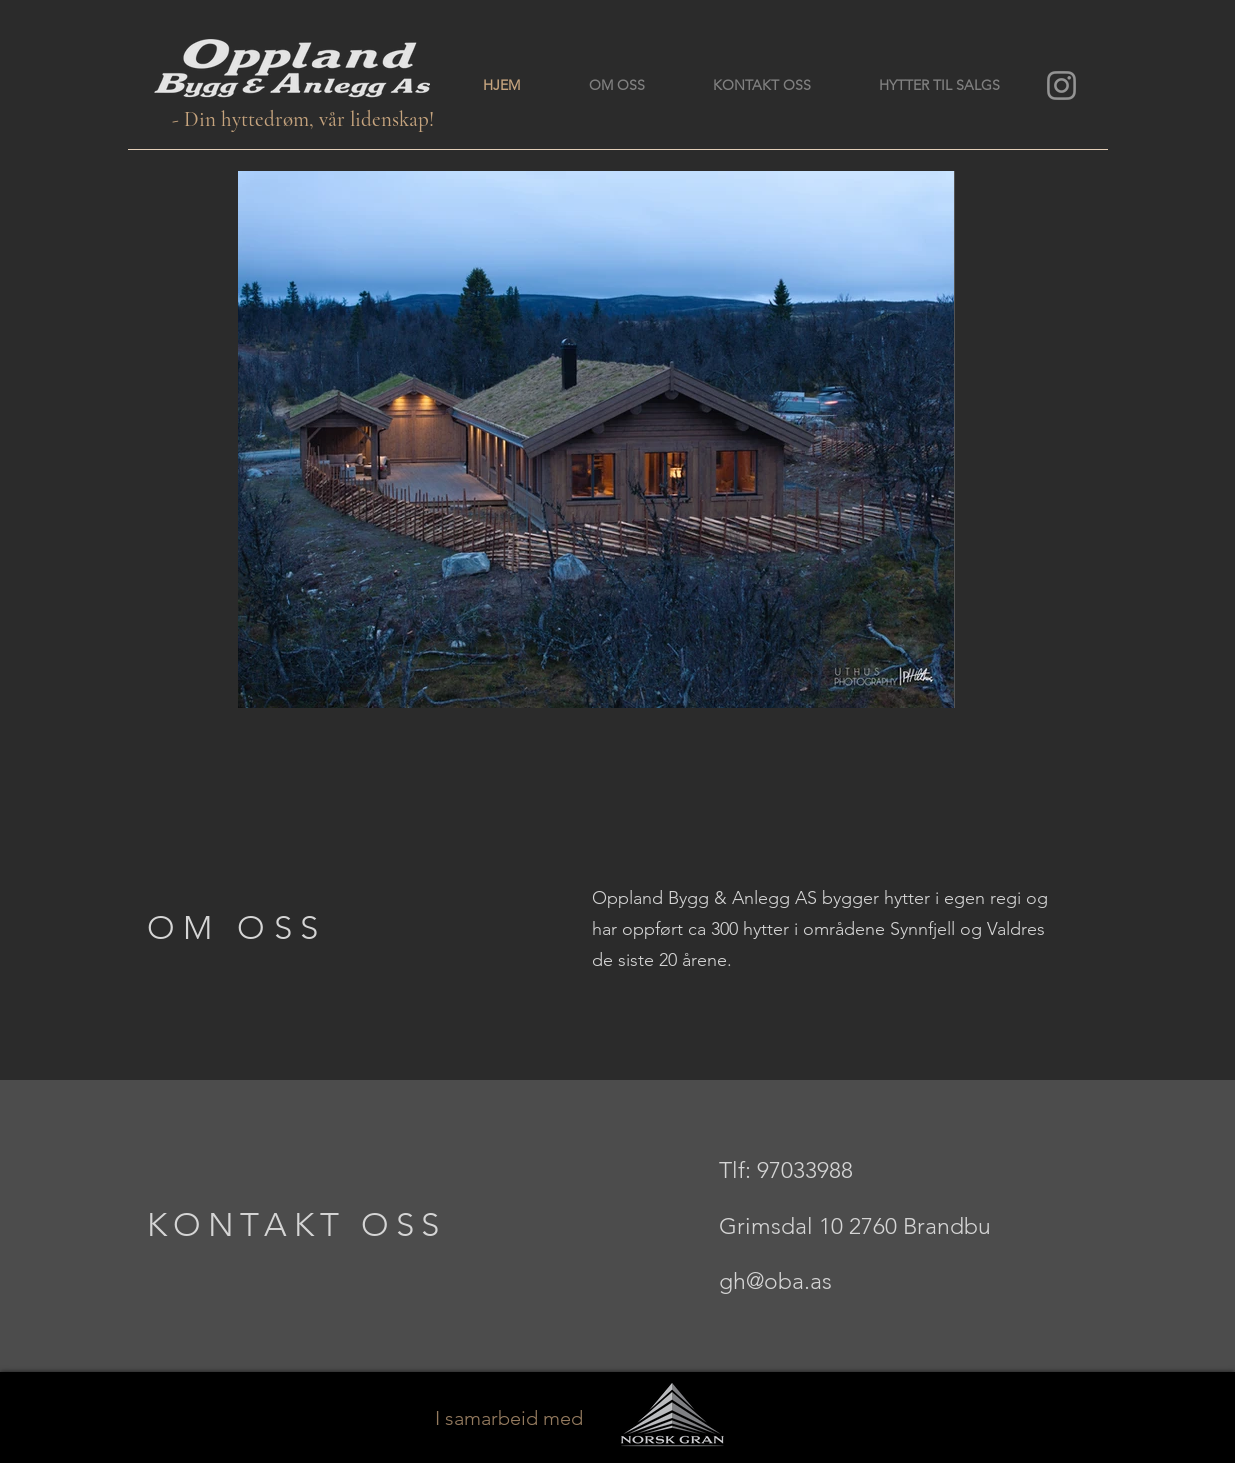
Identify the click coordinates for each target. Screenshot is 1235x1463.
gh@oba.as (775, 1281)
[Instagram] (1061, 85)
